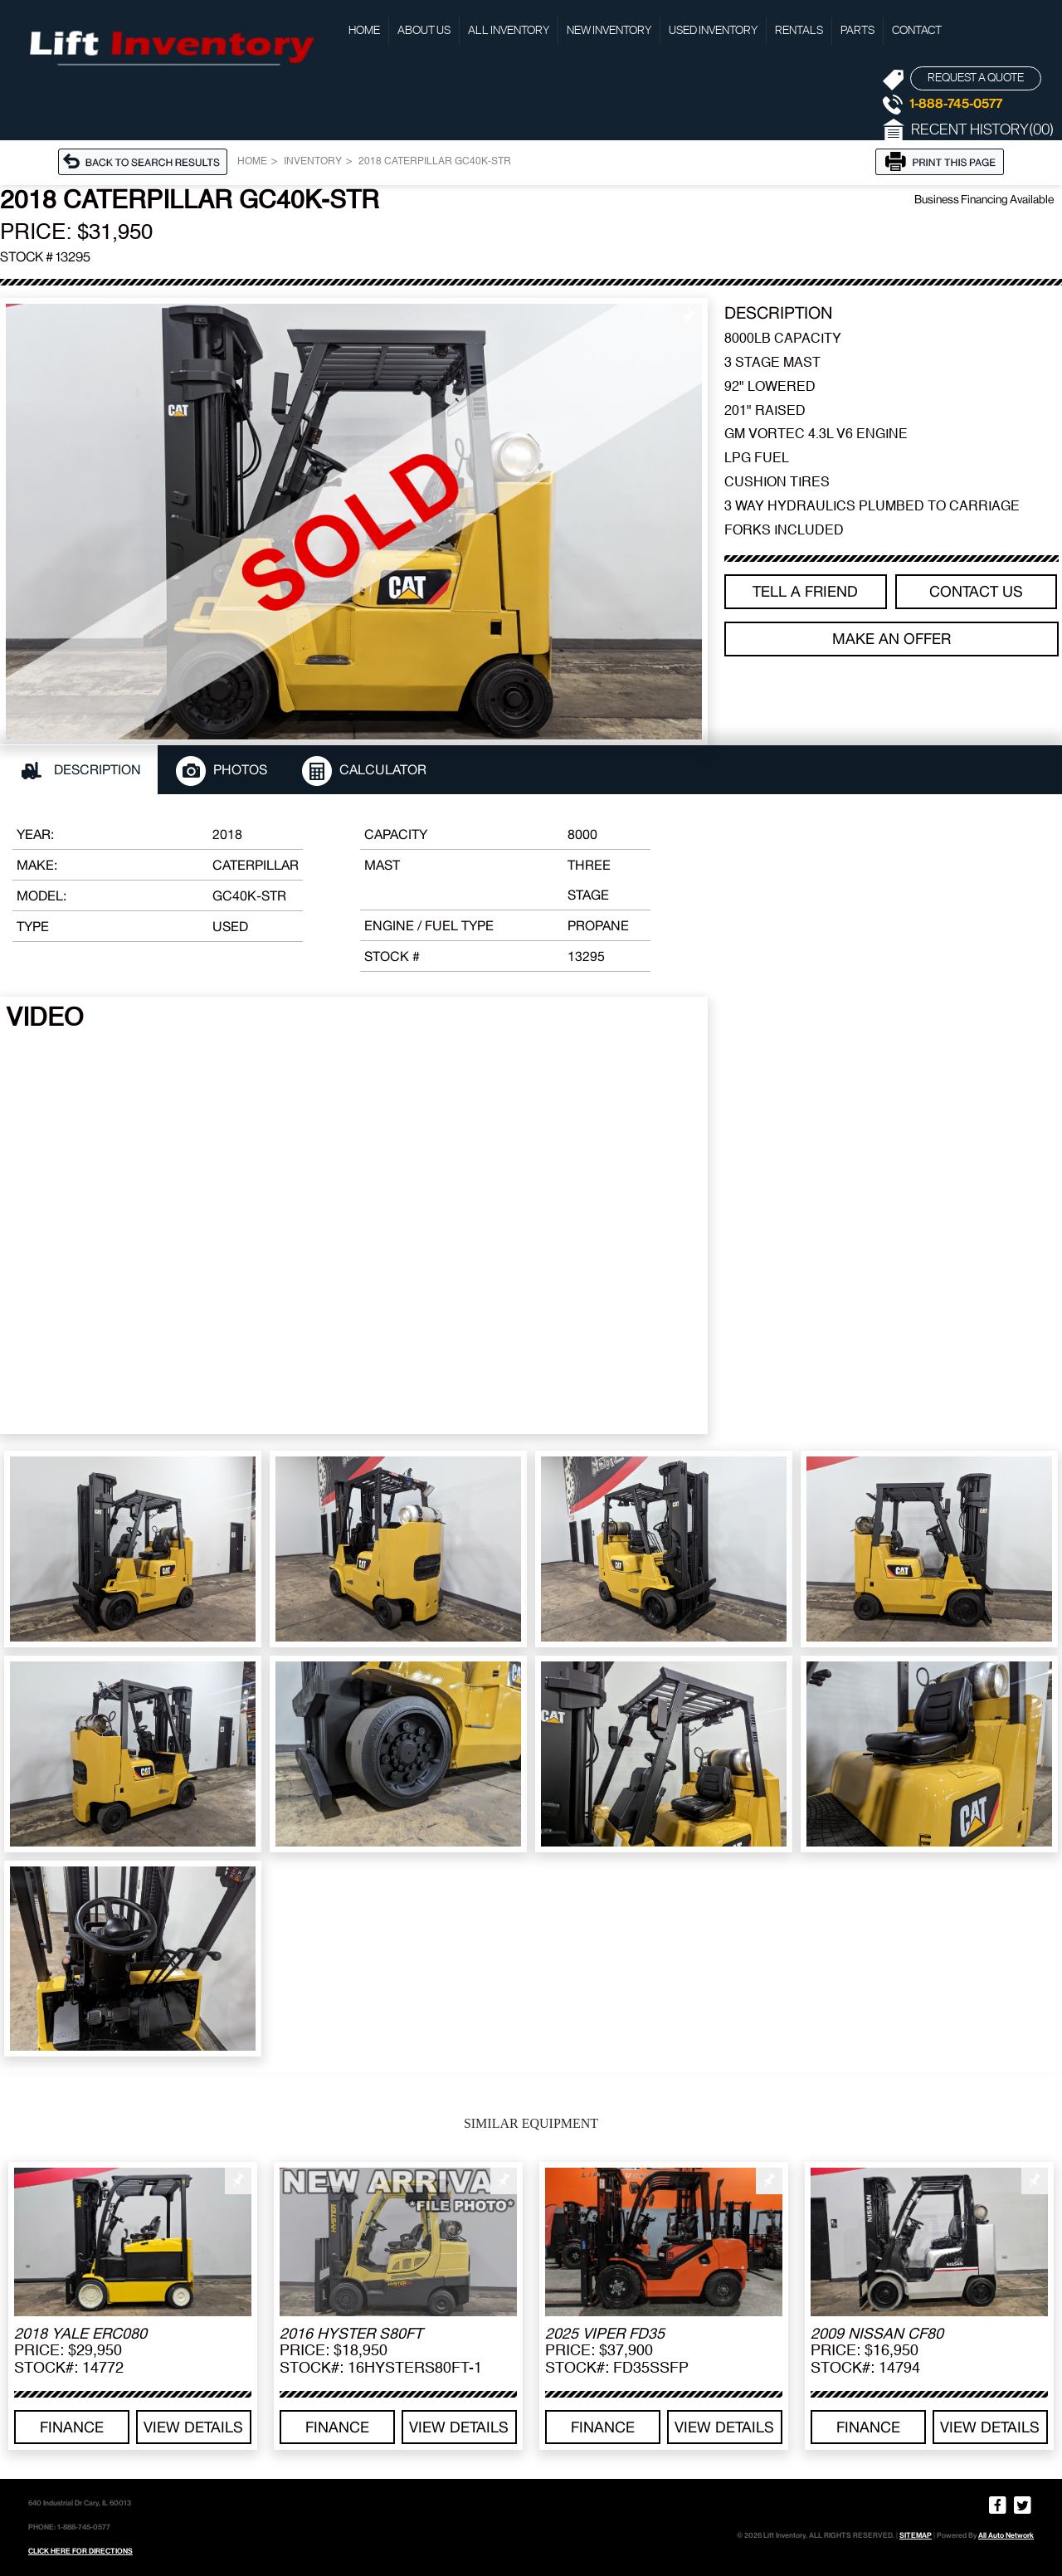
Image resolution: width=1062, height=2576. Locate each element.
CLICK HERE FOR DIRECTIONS (80, 2551)
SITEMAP (915, 2535)
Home (364, 31)
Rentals (799, 31)
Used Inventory (713, 31)
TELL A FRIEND (805, 591)
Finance (72, 2427)
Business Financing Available (984, 199)
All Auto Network (1006, 2535)
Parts (857, 31)
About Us (424, 31)
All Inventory (508, 31)
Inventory (313, 162)
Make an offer (891, 638)
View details (193, 2427)
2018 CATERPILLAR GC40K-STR (434, 162)
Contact (917, 31)
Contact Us (976, 591)
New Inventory (609, 31)
